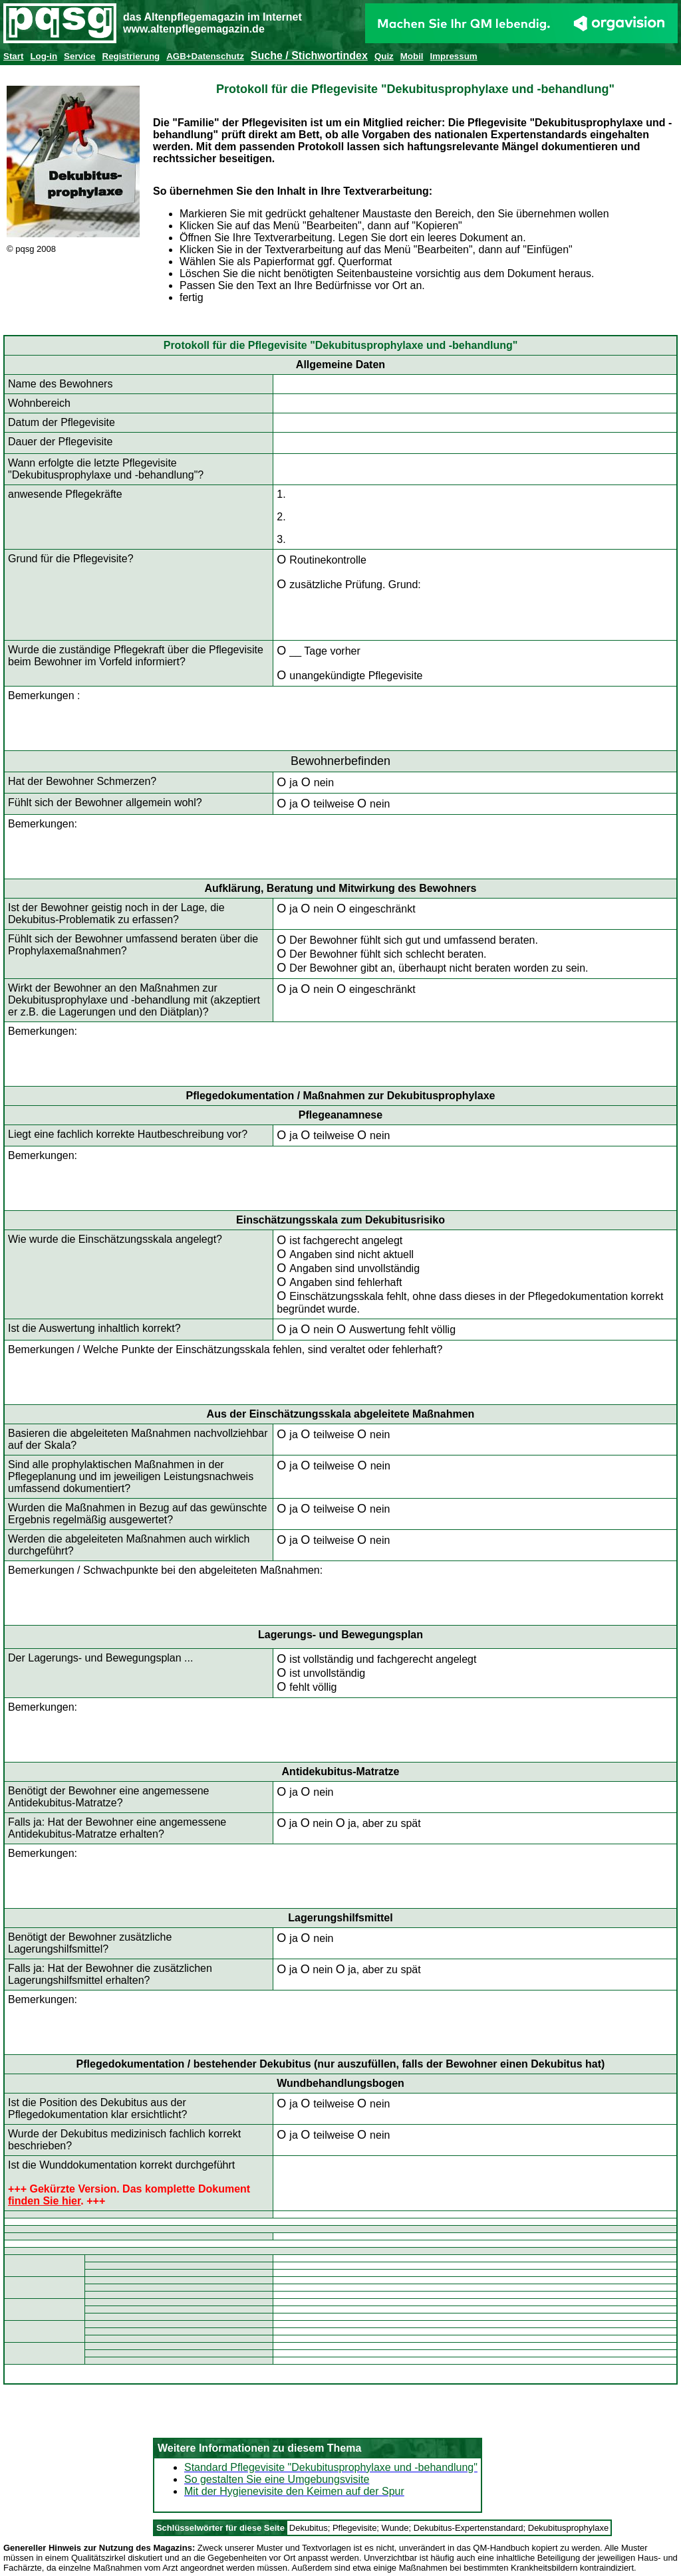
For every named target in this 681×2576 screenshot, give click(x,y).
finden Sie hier (44, 2200)
